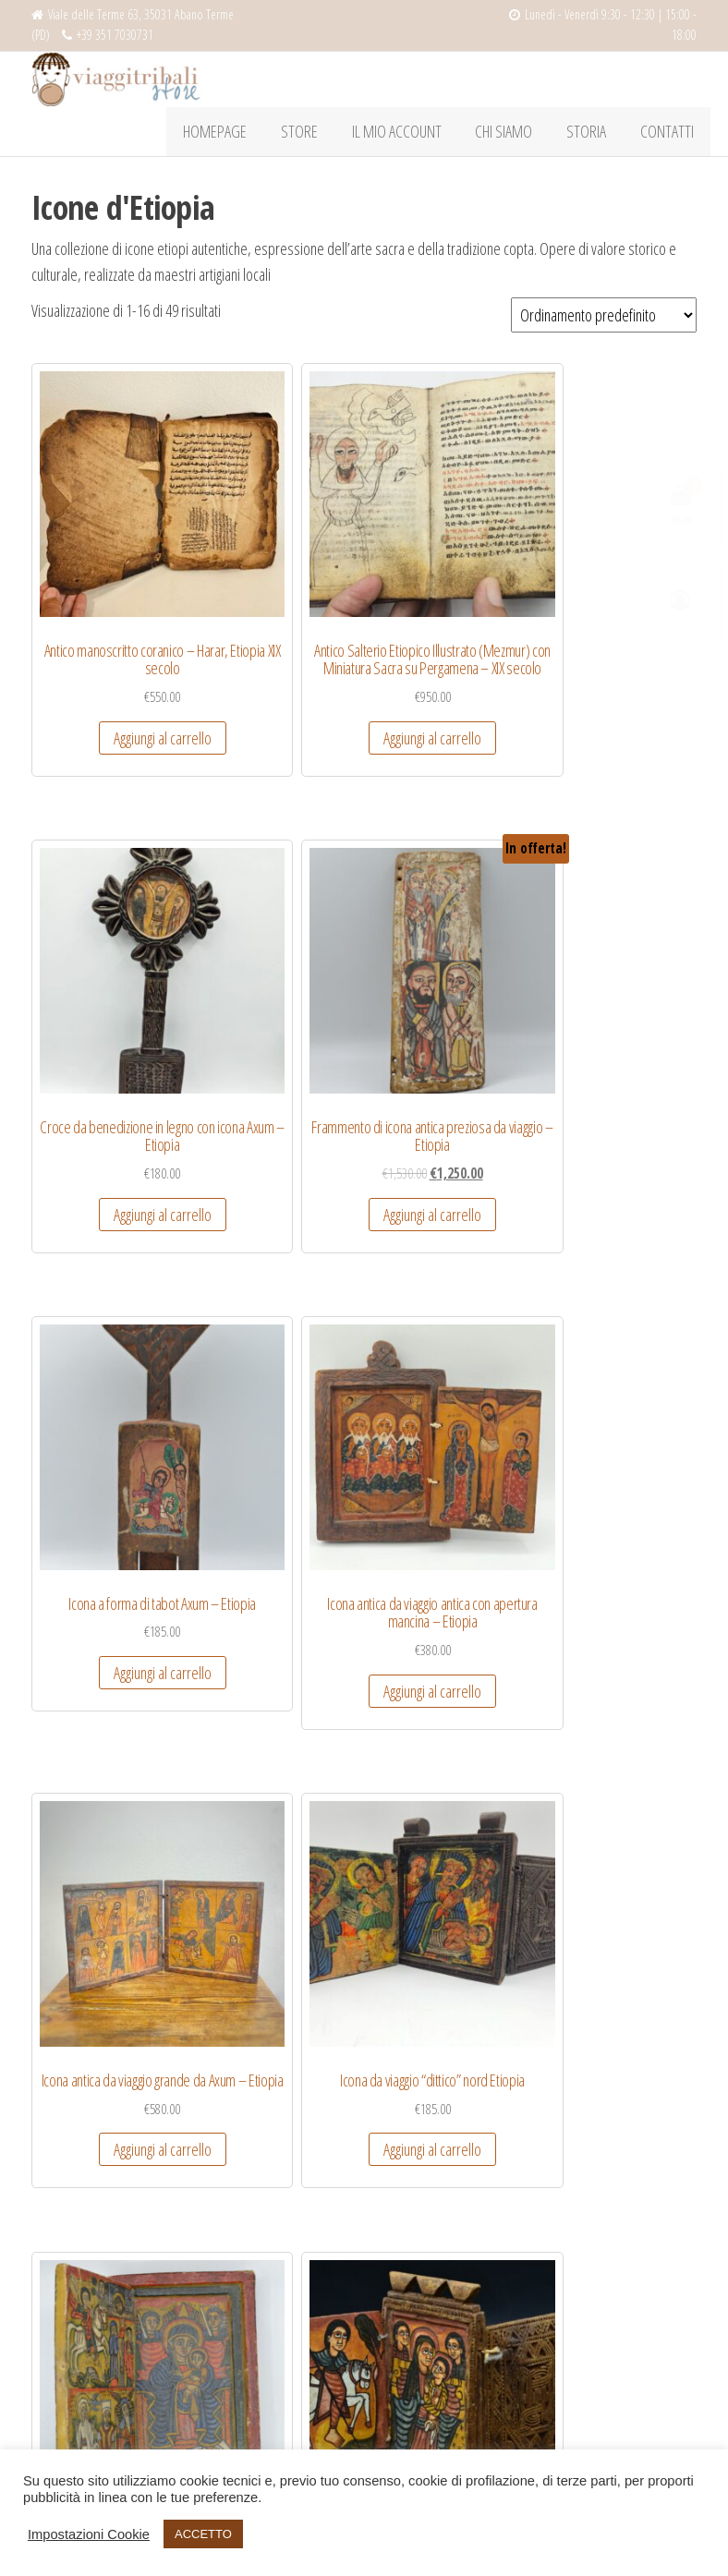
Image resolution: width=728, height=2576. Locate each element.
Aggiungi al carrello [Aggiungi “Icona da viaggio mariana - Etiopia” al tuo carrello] (276, 1805)
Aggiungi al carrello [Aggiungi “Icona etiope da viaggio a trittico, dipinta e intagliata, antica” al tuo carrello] (621, 1823)
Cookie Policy (64, 2313)
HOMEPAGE (249, 135)
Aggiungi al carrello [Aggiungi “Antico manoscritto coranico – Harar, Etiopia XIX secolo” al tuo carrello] (104, 646)
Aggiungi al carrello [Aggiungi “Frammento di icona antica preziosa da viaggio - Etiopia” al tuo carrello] (621, 646)
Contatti (670, 135)
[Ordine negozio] (604, 321)
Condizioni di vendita (83, 2208)
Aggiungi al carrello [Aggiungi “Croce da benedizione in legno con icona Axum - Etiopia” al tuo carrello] (449, 646)
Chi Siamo (519, 135)
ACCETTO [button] (203, 2534)
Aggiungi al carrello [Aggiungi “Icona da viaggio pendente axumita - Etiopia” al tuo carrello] (449, 1823)
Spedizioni (56, 2243)
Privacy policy (64, 2279)
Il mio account (418, 135)
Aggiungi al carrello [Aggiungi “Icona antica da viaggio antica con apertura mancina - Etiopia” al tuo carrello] (276, 1045)
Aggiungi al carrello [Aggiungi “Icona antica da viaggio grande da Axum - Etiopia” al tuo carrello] (449, 1027)
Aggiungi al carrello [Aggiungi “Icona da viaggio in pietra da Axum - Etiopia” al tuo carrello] (621, 1407)
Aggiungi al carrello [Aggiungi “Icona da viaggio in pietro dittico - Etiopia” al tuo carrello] (104, 1805)
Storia (595, 135)
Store (327, 135)
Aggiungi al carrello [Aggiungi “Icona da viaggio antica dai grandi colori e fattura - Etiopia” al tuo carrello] (104, 1425)
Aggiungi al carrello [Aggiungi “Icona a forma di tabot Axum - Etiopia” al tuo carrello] (104, 1027)
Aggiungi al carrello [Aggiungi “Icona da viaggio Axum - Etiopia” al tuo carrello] (276, 1407)
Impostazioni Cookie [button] (89, 2534)
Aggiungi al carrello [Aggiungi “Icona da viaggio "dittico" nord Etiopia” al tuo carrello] (621, 1027)
